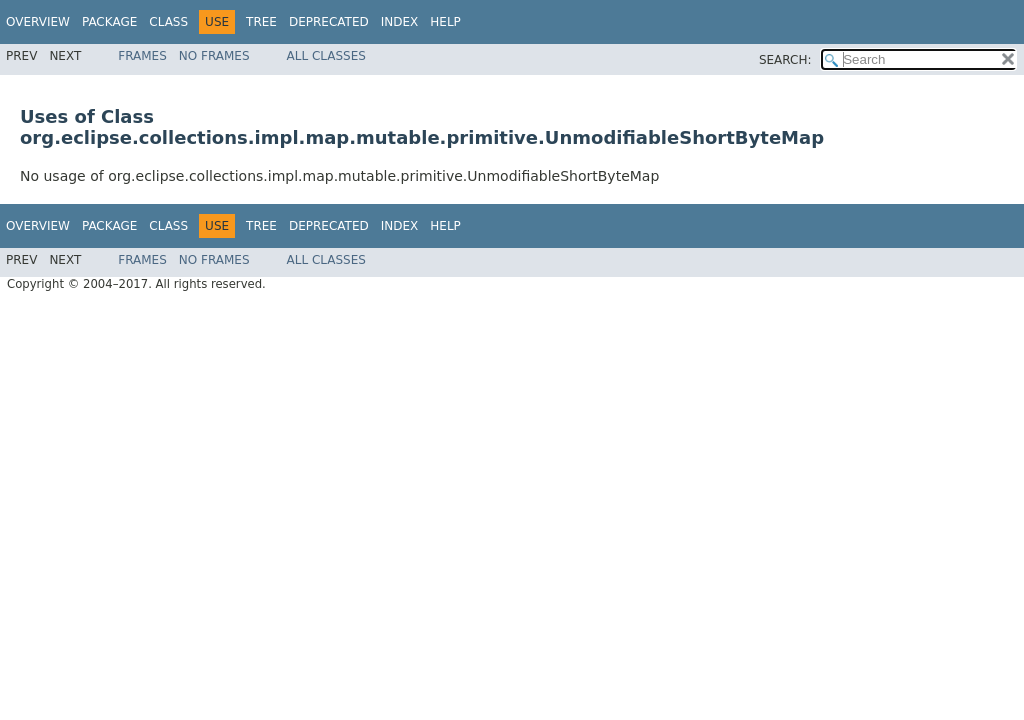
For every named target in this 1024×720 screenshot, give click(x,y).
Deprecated (329, 22)
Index (400, 22)
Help (445, 22)
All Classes (326, 56)
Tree (261, 22)
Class (168, 22)
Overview (38, 22)
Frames (142, 56)
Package (109, 22)
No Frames (214, 56)
